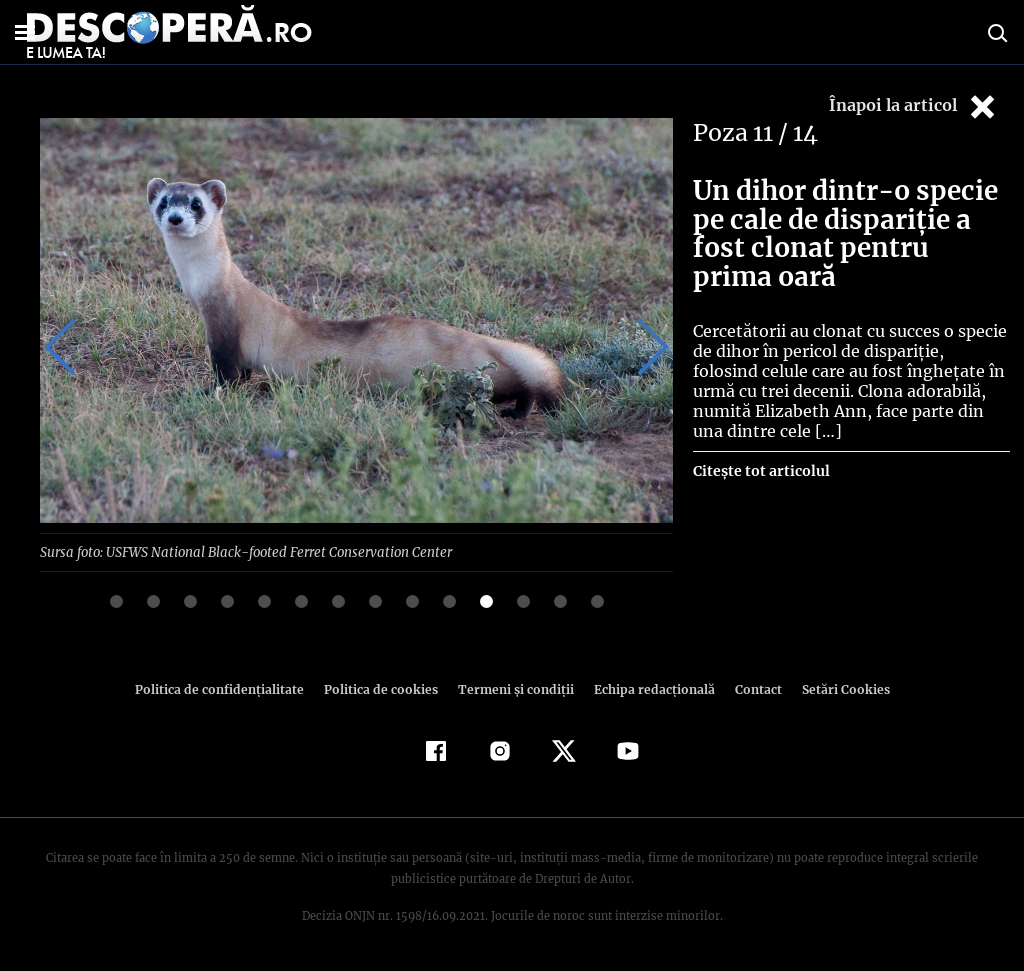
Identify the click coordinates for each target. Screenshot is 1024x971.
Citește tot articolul (760, 471)
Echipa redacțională (648, 688)
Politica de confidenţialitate (228, 688)
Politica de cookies (383, 688)
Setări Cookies (835, 688)
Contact (750, 688)
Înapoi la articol (914, 106)
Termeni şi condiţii (513, 688)
